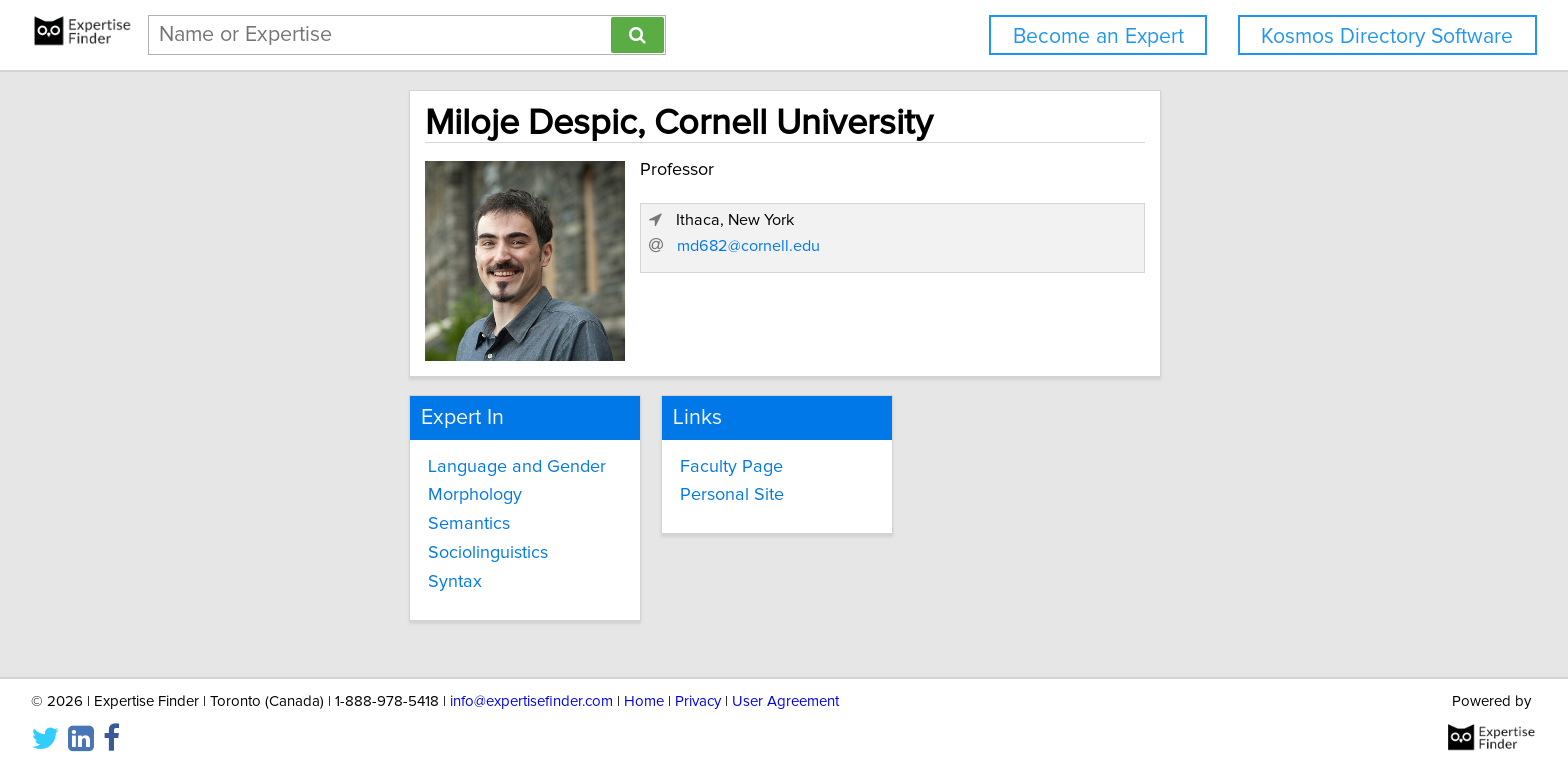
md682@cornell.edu (1110, 327)
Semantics (296, 520)
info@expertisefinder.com (531, 701)
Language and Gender (344, 462)
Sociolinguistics (315, 549)
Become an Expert (1098, 36)
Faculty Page (657, 462)
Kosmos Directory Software (1387, 36)
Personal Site (658, 491)
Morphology (302, 491)
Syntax (282, 578)
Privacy (698, 701)
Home (644, 701)
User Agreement (785, 701)
